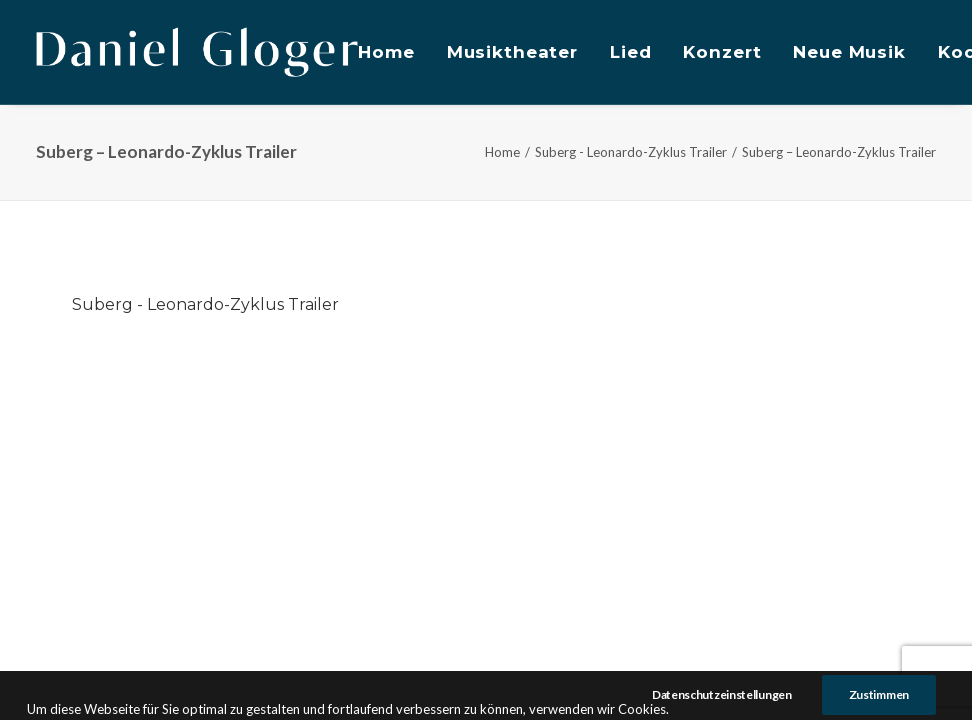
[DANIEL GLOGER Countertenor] (197, 52)
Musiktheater (512, 52)
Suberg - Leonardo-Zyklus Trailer (631, 152)
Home (386, 52)
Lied (630, 52)
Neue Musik (849, 52)
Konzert (722, 52)
